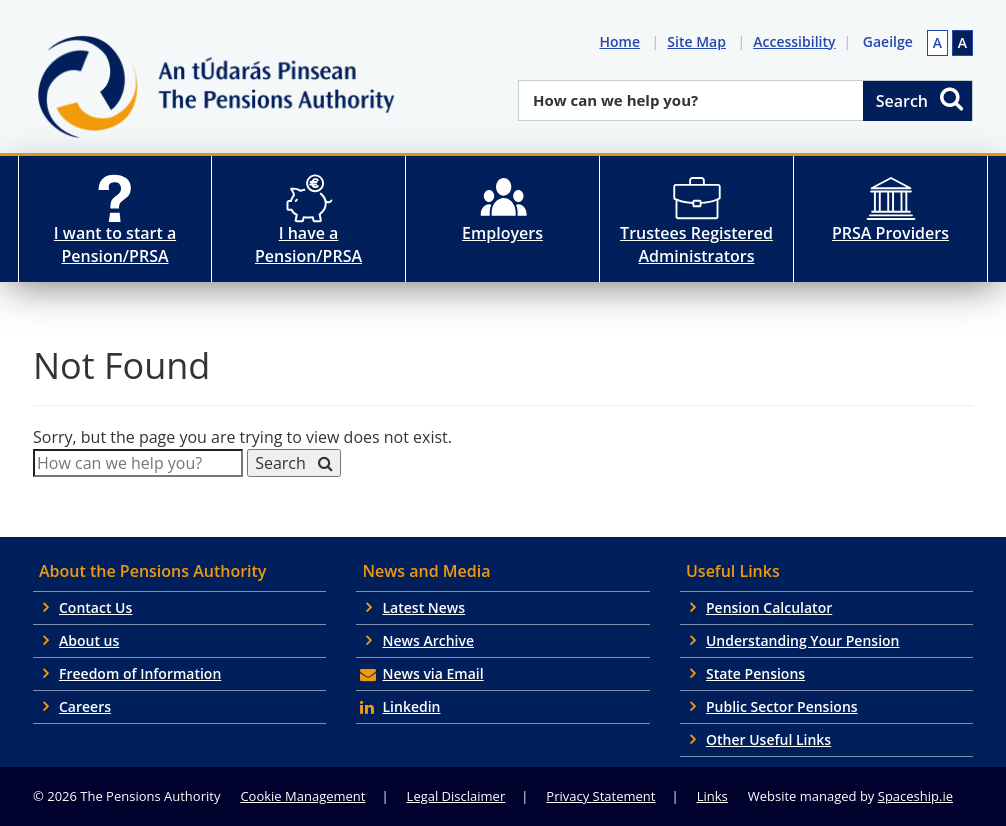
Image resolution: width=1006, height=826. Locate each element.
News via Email (432, 673)
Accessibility (798, 41)
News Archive (428, 640)
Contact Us (95, 607)
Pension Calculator (769, 607)
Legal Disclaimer (456, 796)
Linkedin (411, 706)
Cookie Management (302, 796)
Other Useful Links (768, 739)
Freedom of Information (140, 673)
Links (712, 796)
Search (921, 98)
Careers (85, 706)
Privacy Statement (600, 796)
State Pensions (755, 673)
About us (89, 640)
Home (623, 41)
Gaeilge (888, 41)
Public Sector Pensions (782, 706)
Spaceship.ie (915, 796)
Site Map (700, 41)
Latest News (423, 607)
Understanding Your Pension (803, 640)
